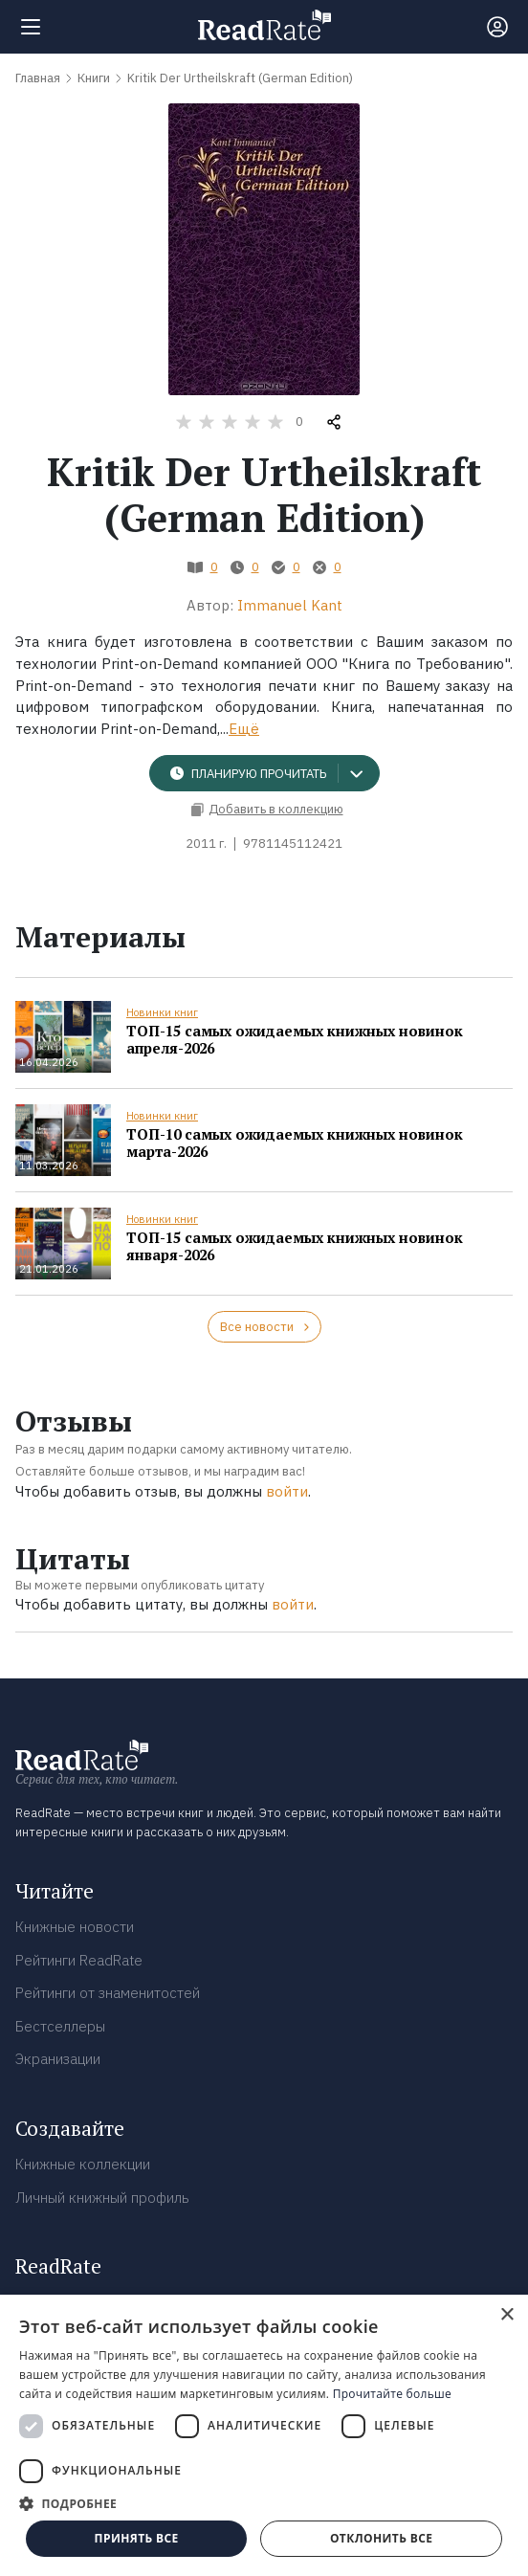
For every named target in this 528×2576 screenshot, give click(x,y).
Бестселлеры (60, 2026)
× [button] (506, 2315)
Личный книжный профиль (102, 2197)
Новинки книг (162, 1012)
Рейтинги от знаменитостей (107, 1993)
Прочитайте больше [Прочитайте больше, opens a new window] (392, 2394)
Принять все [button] (137, 2538)
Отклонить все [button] (381, 2538)
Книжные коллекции (82, 2164)
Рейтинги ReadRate (79, 1960)
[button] (264, 2503)
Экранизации (57, 2059)
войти (287, 1491)
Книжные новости (74, 1927)
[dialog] (264, 2435)
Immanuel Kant (289, 605)
